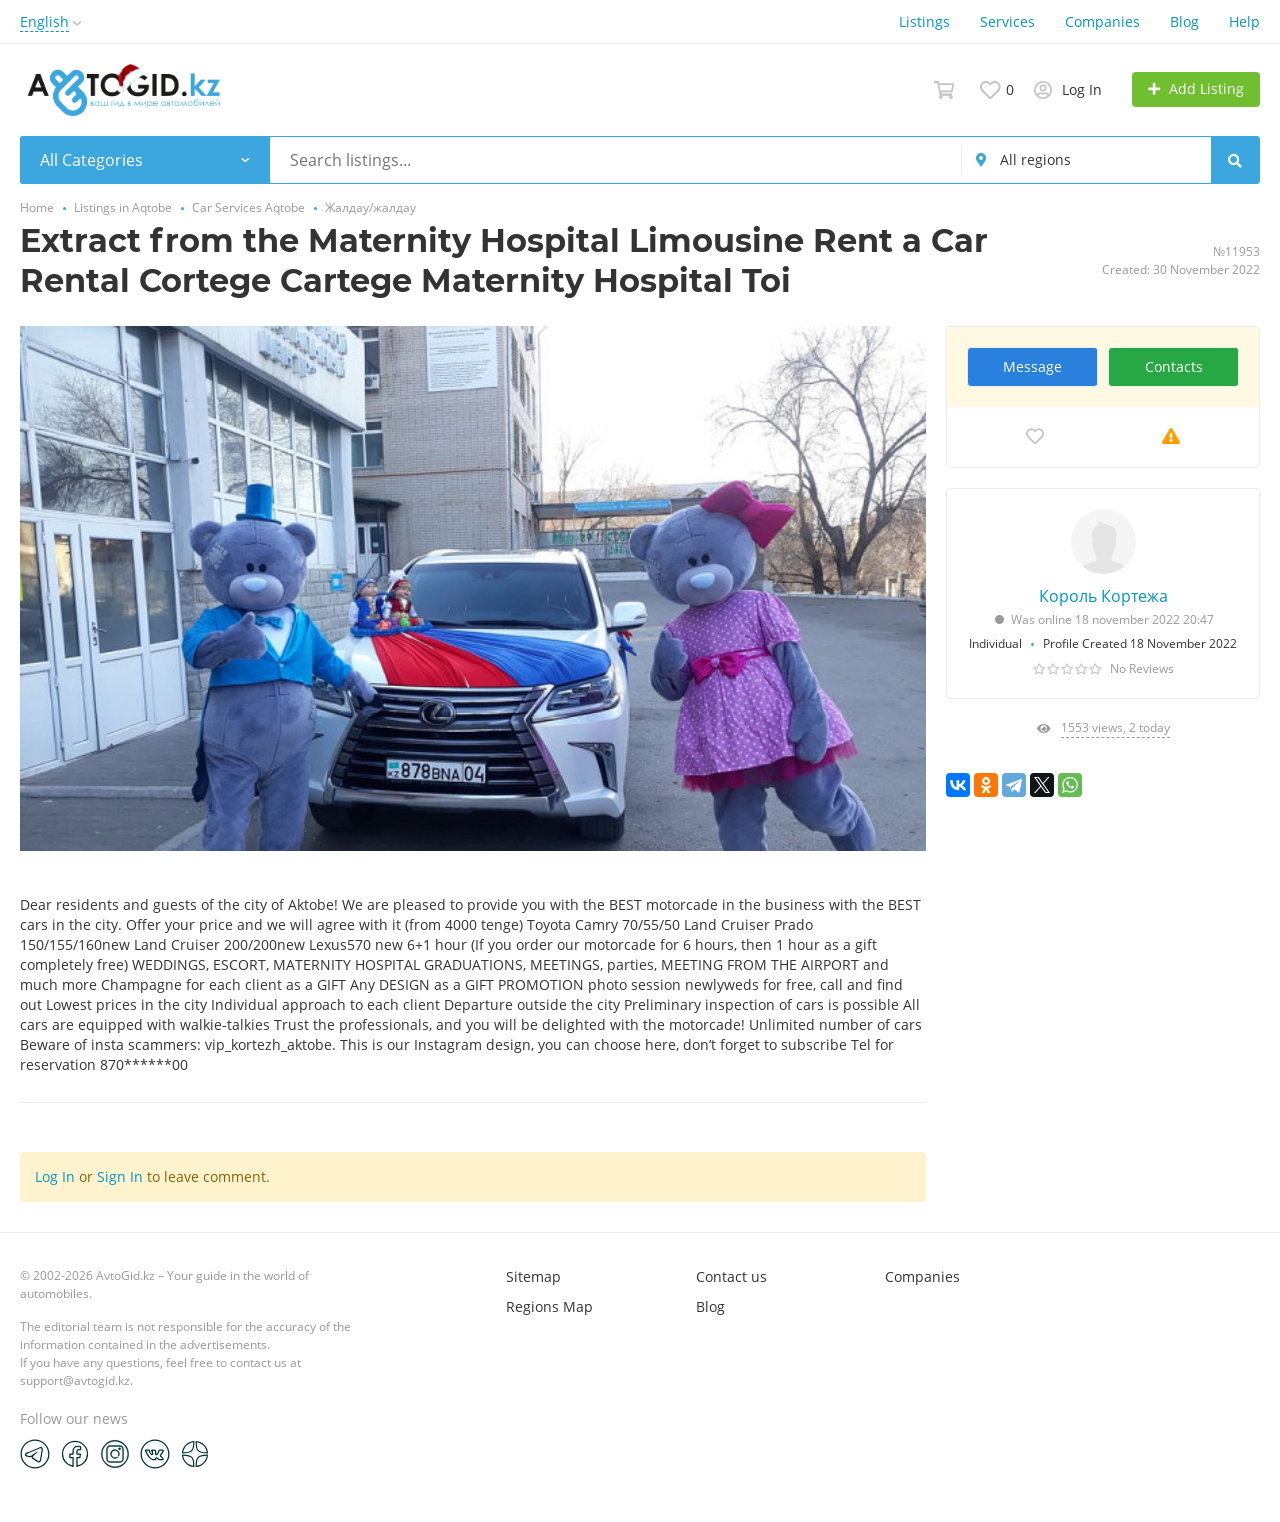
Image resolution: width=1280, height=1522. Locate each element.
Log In (55, 1176)
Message (1032, 366)
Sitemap (533, 1276)
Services (1007, 21)
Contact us (731, 1276)
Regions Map (549, 1306)
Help (1244, 21)
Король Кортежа (1103, 596)
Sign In (120, 1176)
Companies (1102, 21)
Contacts (1174, 366)
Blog (1184, 21)
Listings (924, 21)
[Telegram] (35, 1453)
